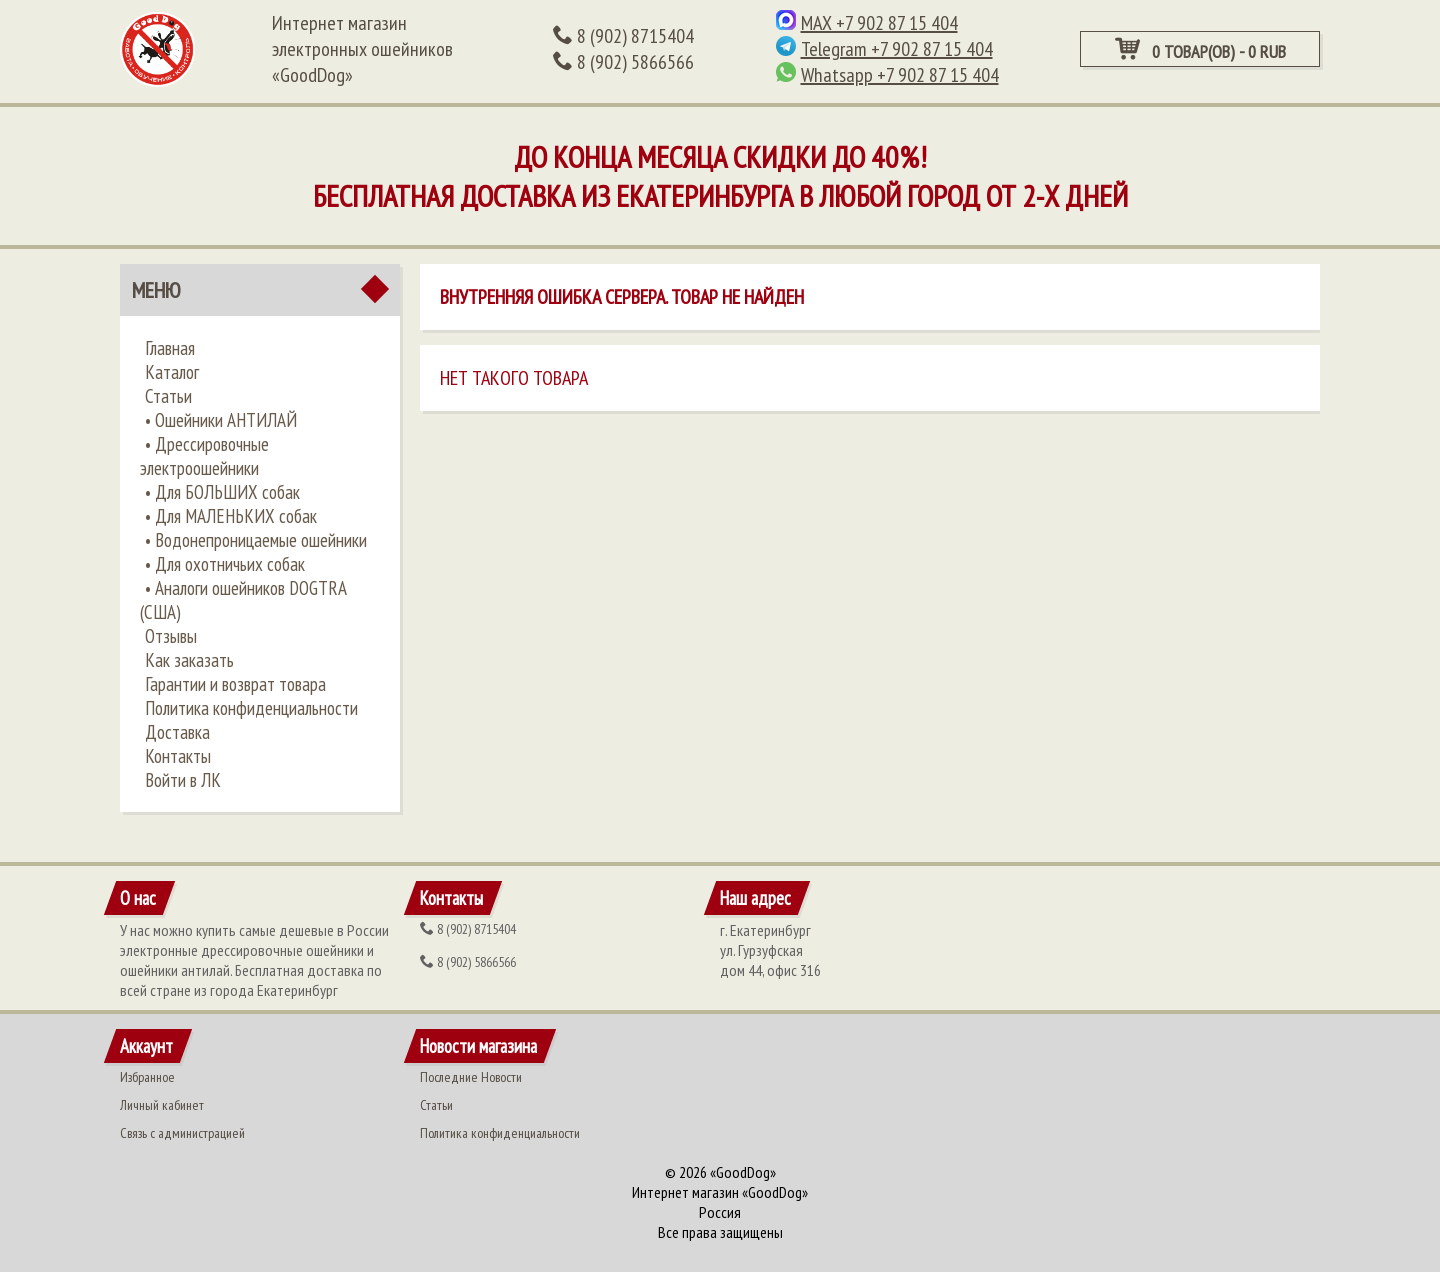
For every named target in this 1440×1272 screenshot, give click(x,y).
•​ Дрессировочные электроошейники (204, 456)
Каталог (172, 372)
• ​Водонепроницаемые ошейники (256, 540)
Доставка (177, 732)
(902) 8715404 (623, 36)
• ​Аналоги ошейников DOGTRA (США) (243, 600)
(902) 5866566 (623, 62)
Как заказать (189, 660)
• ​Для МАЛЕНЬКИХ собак (231, 516)
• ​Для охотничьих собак (225, 564)
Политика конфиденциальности (251, 708)
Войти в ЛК (183, 780)
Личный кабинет (162, 1105)
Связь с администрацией (182, 1133)
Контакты (178, 756)
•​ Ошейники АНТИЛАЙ (221, 420)
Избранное (147, 1077)
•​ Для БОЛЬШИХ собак (222, 492)
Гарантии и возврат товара (235, 684)
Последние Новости (471, 1077)
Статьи (168, 396)
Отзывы (171, 636)
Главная (170, 348)
